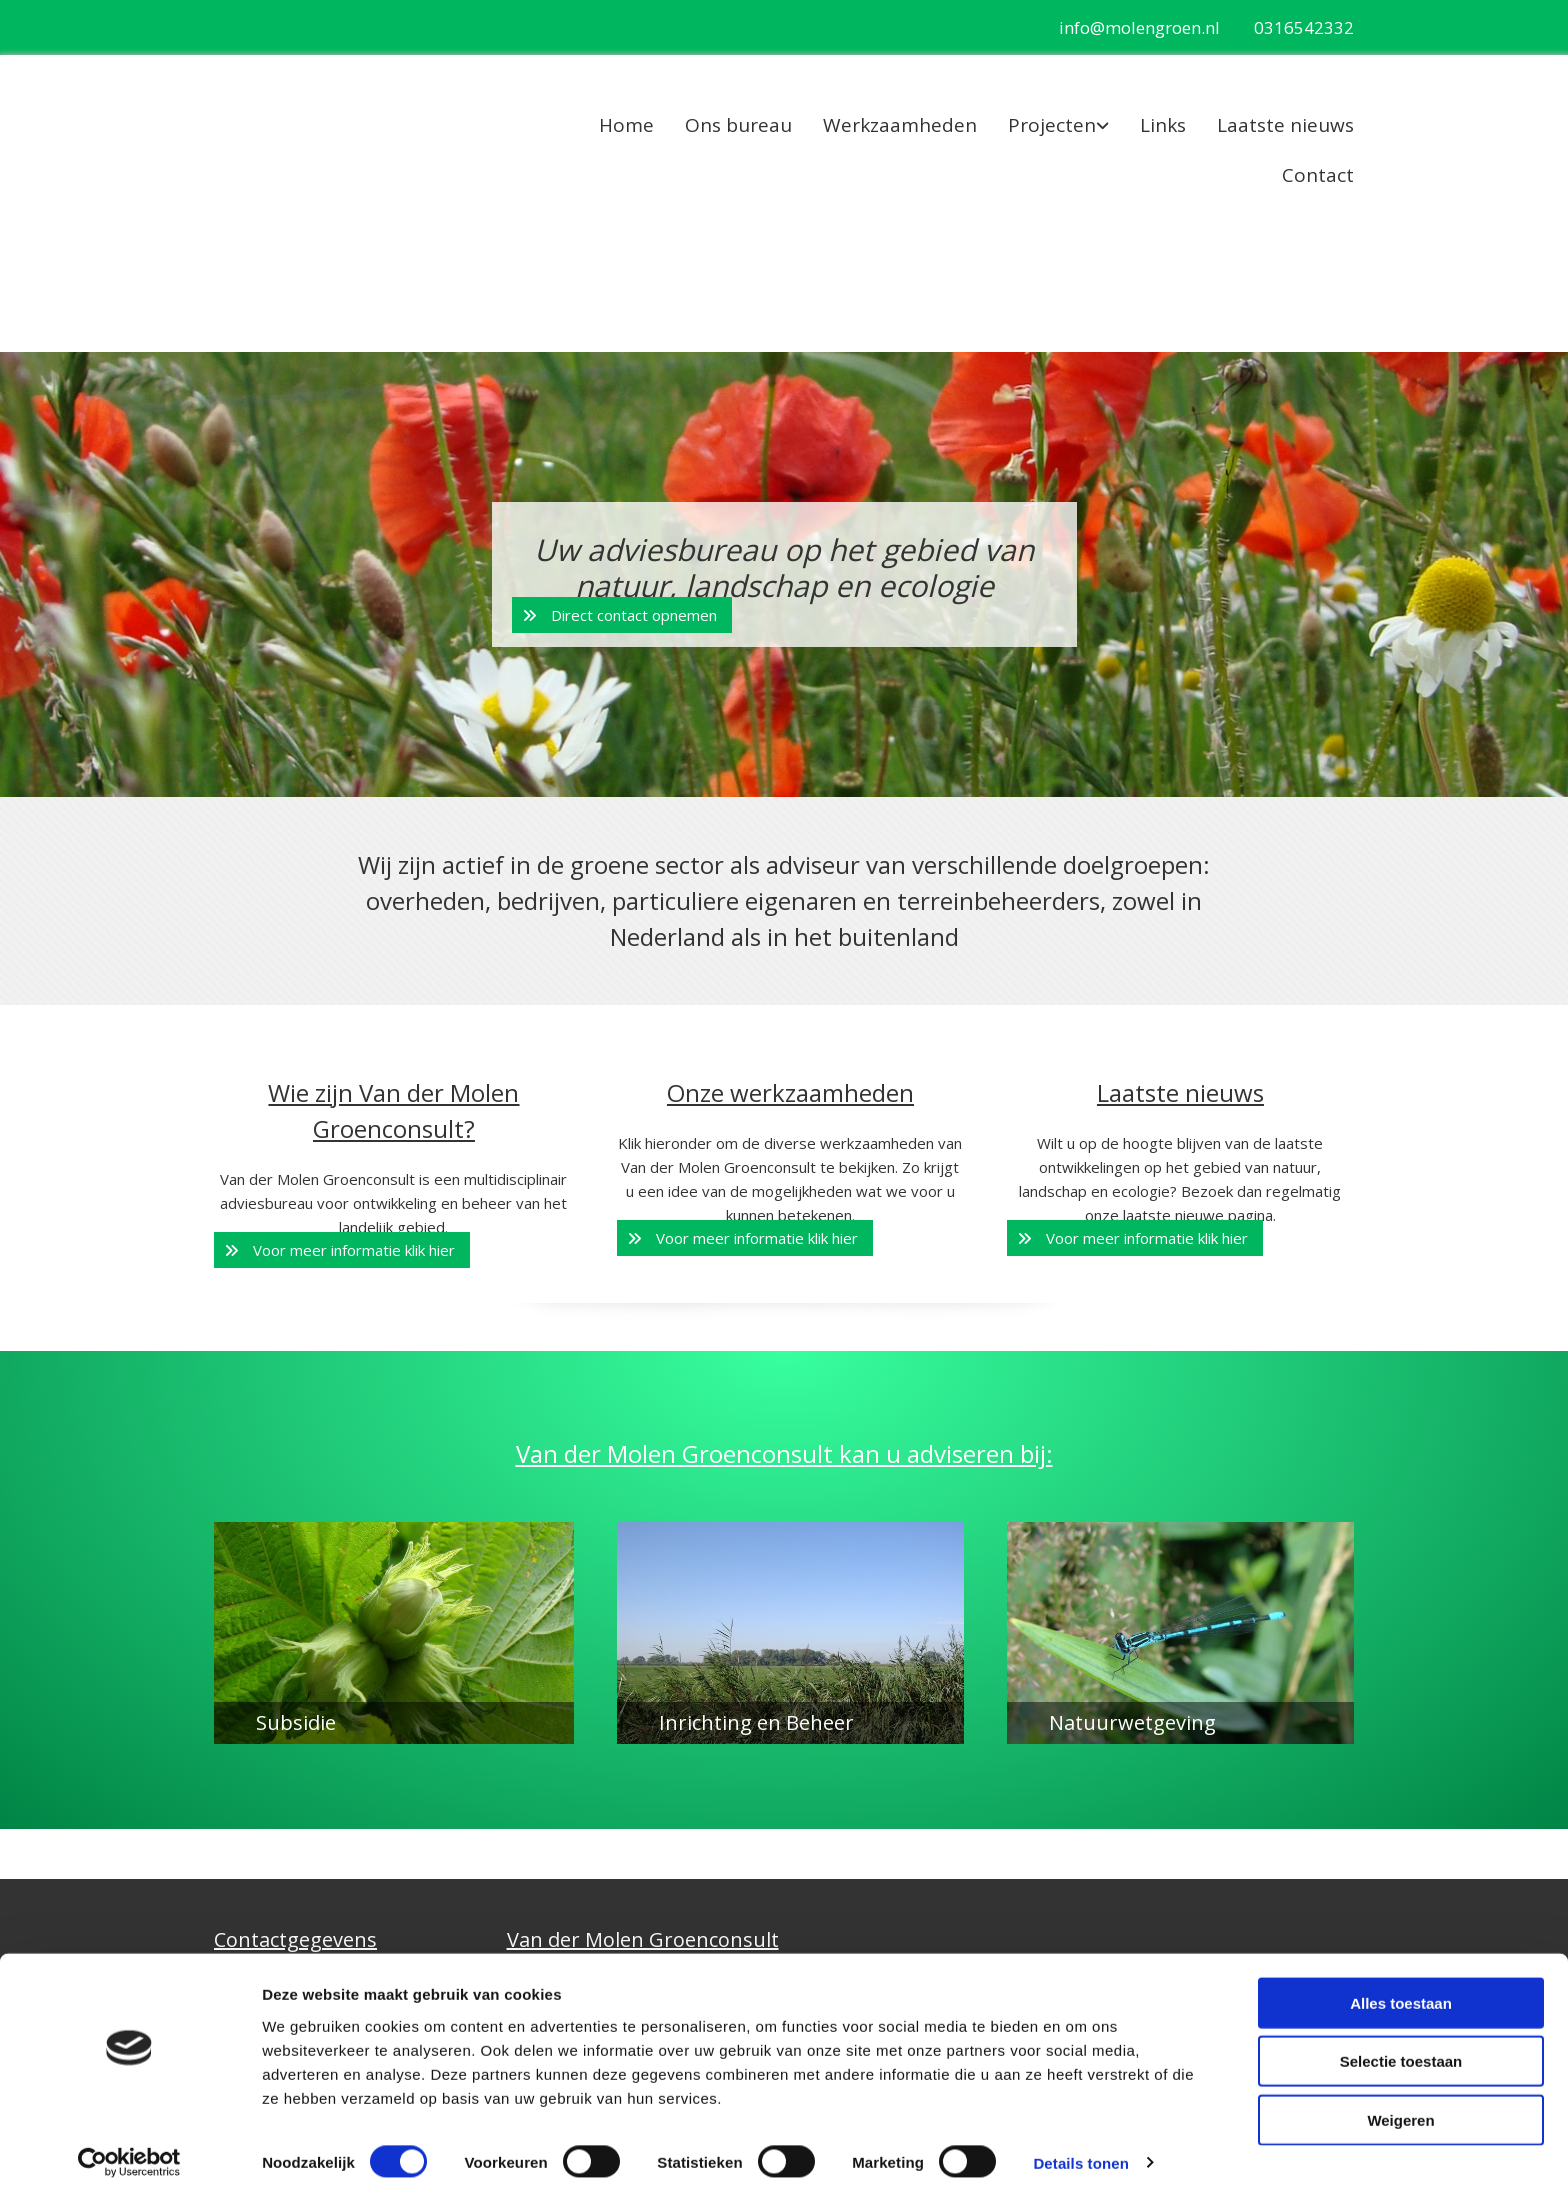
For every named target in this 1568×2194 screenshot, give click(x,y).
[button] (622, 615)
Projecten (1052, 125)
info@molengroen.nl (1139, 27)
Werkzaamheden (900, 125)
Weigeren (1400, 2111)
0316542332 (1304, 27)
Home (626, 125)
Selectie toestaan (1401, 2053)
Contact (1318, 175)
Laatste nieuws (1285, 125)
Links (1163, 125)
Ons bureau (738, 125)
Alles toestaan (1401, 1994)
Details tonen (1080, 2154)
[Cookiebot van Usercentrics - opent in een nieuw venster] (129, 2155)
